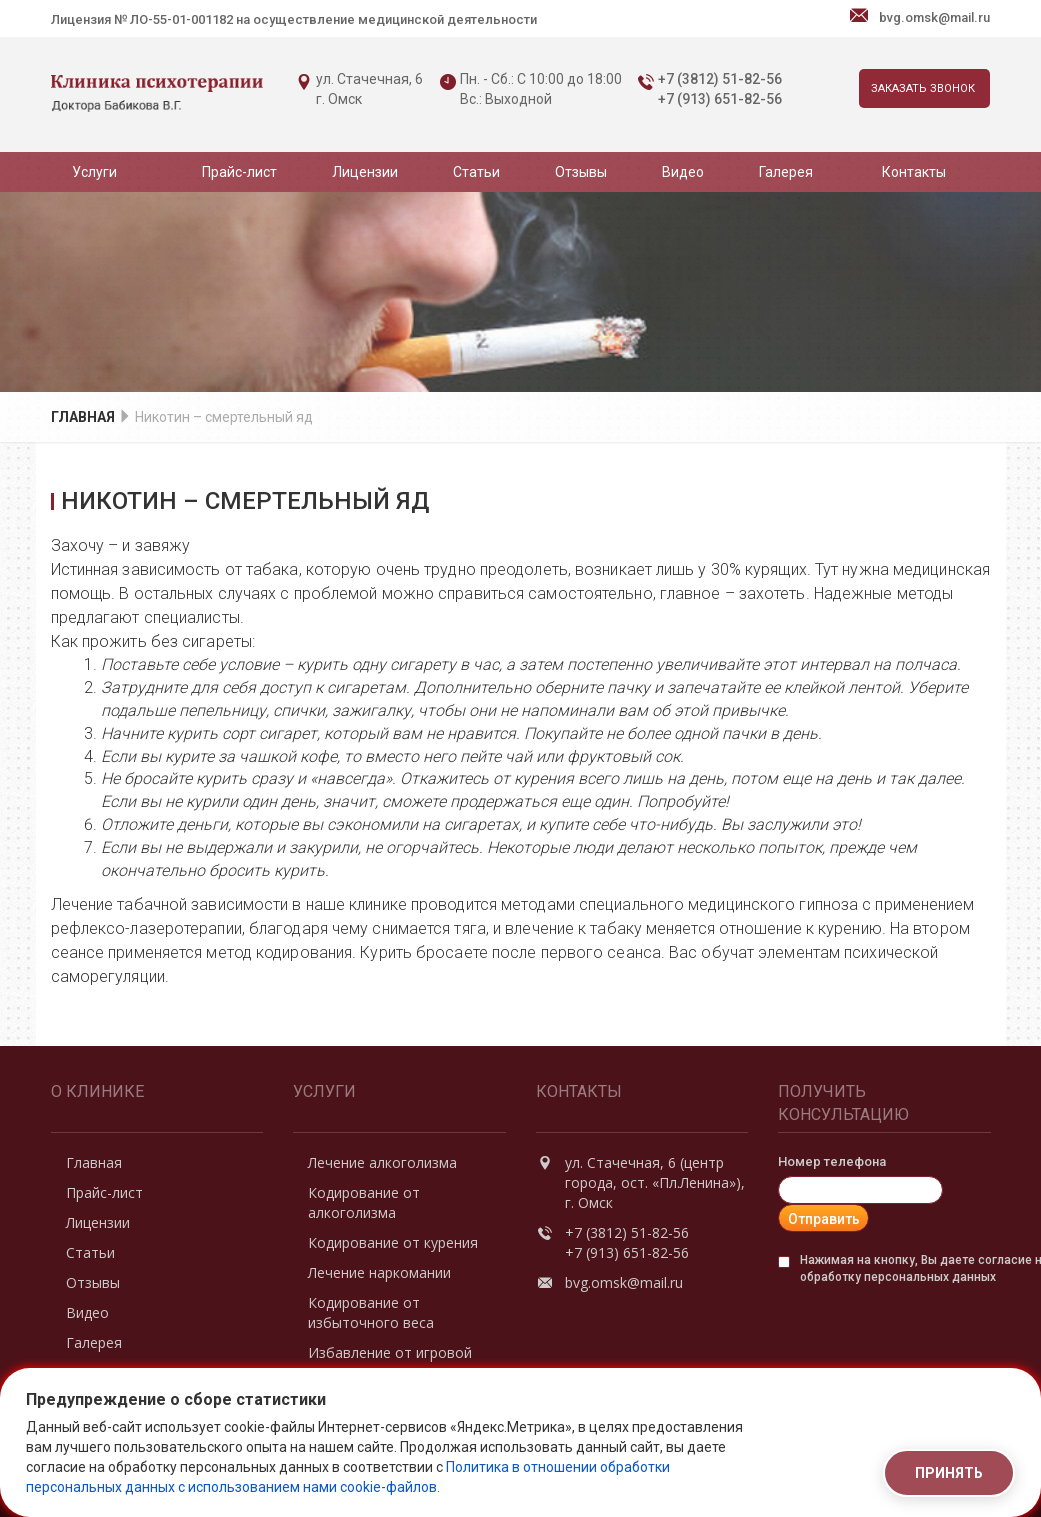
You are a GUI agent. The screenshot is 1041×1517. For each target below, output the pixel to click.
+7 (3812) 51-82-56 (720, 79)
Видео (683, 172)
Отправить (824, 1219)
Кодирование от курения (393, 1242)
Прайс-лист (239, 172)
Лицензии (365, 172)
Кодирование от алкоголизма (364, 1202)
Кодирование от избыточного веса (371, 1312)
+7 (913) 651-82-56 (720, 99)
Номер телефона (832, 1161)
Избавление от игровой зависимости (390, 1362)
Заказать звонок (923, 88)
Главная (83, 417)
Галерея (786, 172)
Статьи (476, 172)
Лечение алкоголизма (382, 1162)
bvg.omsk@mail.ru (934, 17)
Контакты (914, 172)
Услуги (94, 172)
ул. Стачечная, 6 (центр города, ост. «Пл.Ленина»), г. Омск (656, 1182)
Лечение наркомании (379, 1272)
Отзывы (581, 172)
